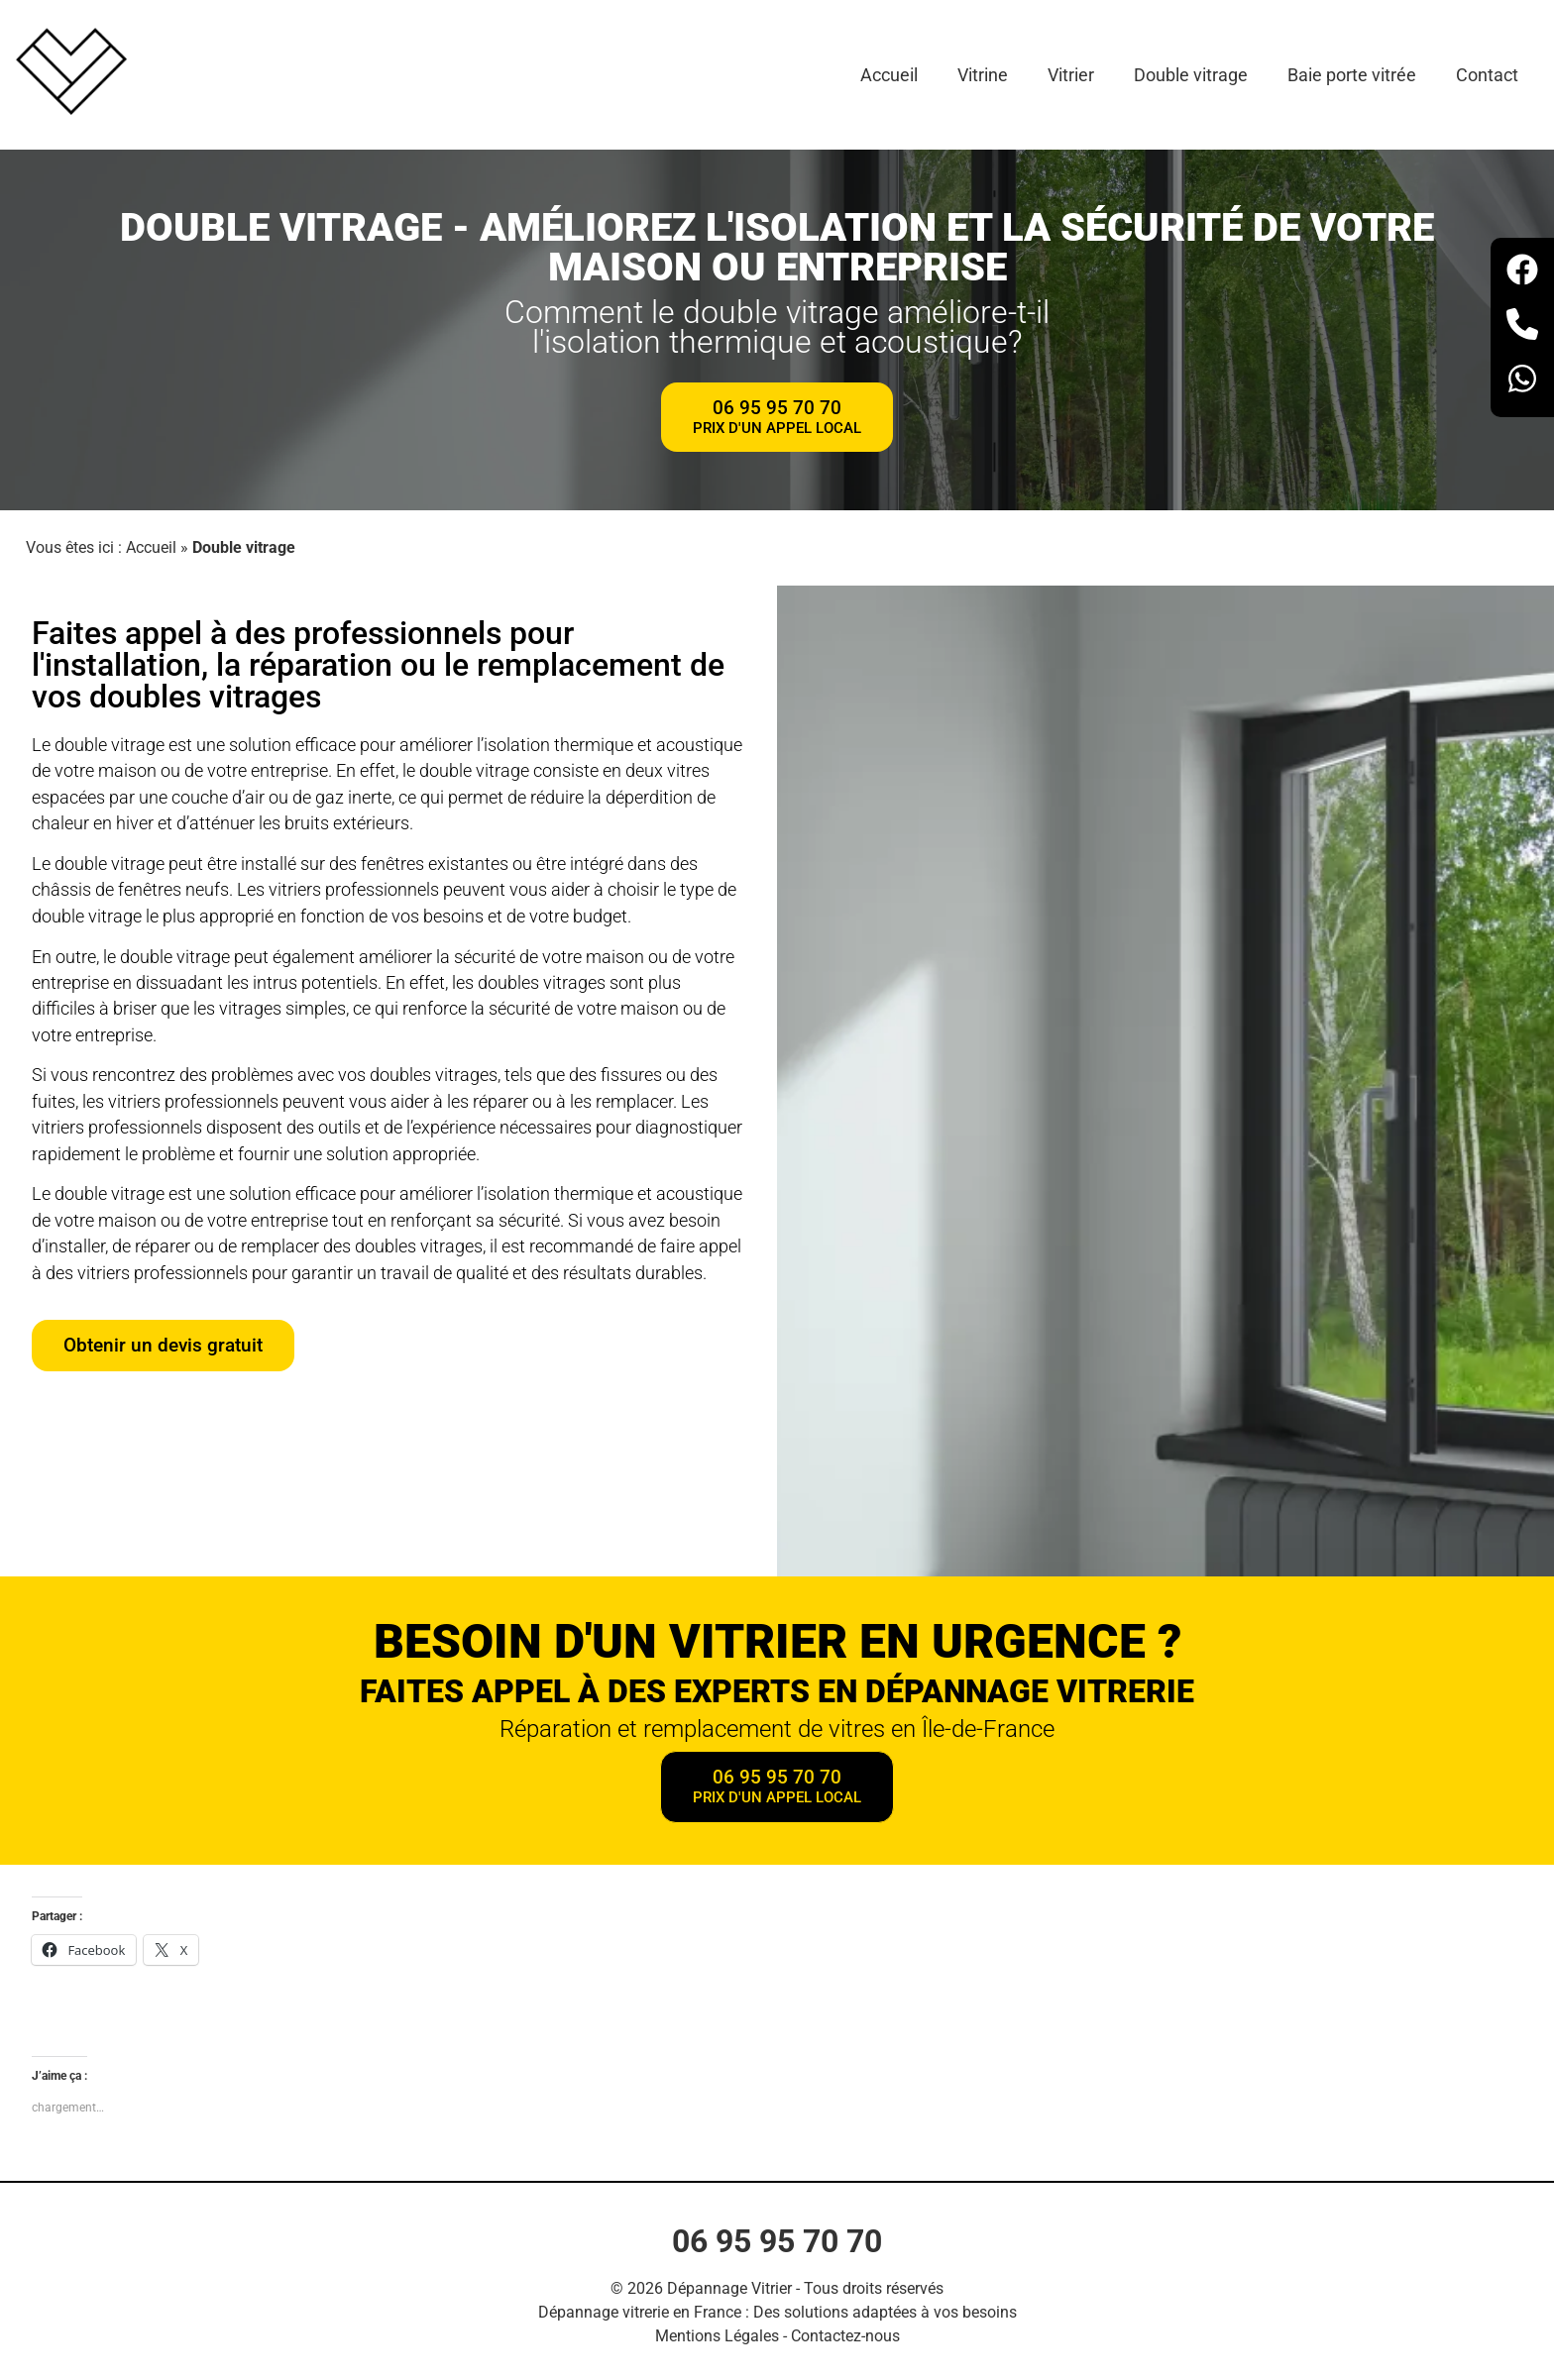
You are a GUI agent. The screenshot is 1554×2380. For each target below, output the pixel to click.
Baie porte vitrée (1351, 74)
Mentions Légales (717, 2335)
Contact (1487, 74)
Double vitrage (1191, 74)
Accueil (889, 74)
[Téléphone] (1522, 327)
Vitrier (1071, 74)
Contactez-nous (845, 2335)
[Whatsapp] (1522, 382)
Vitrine (982, 74)
